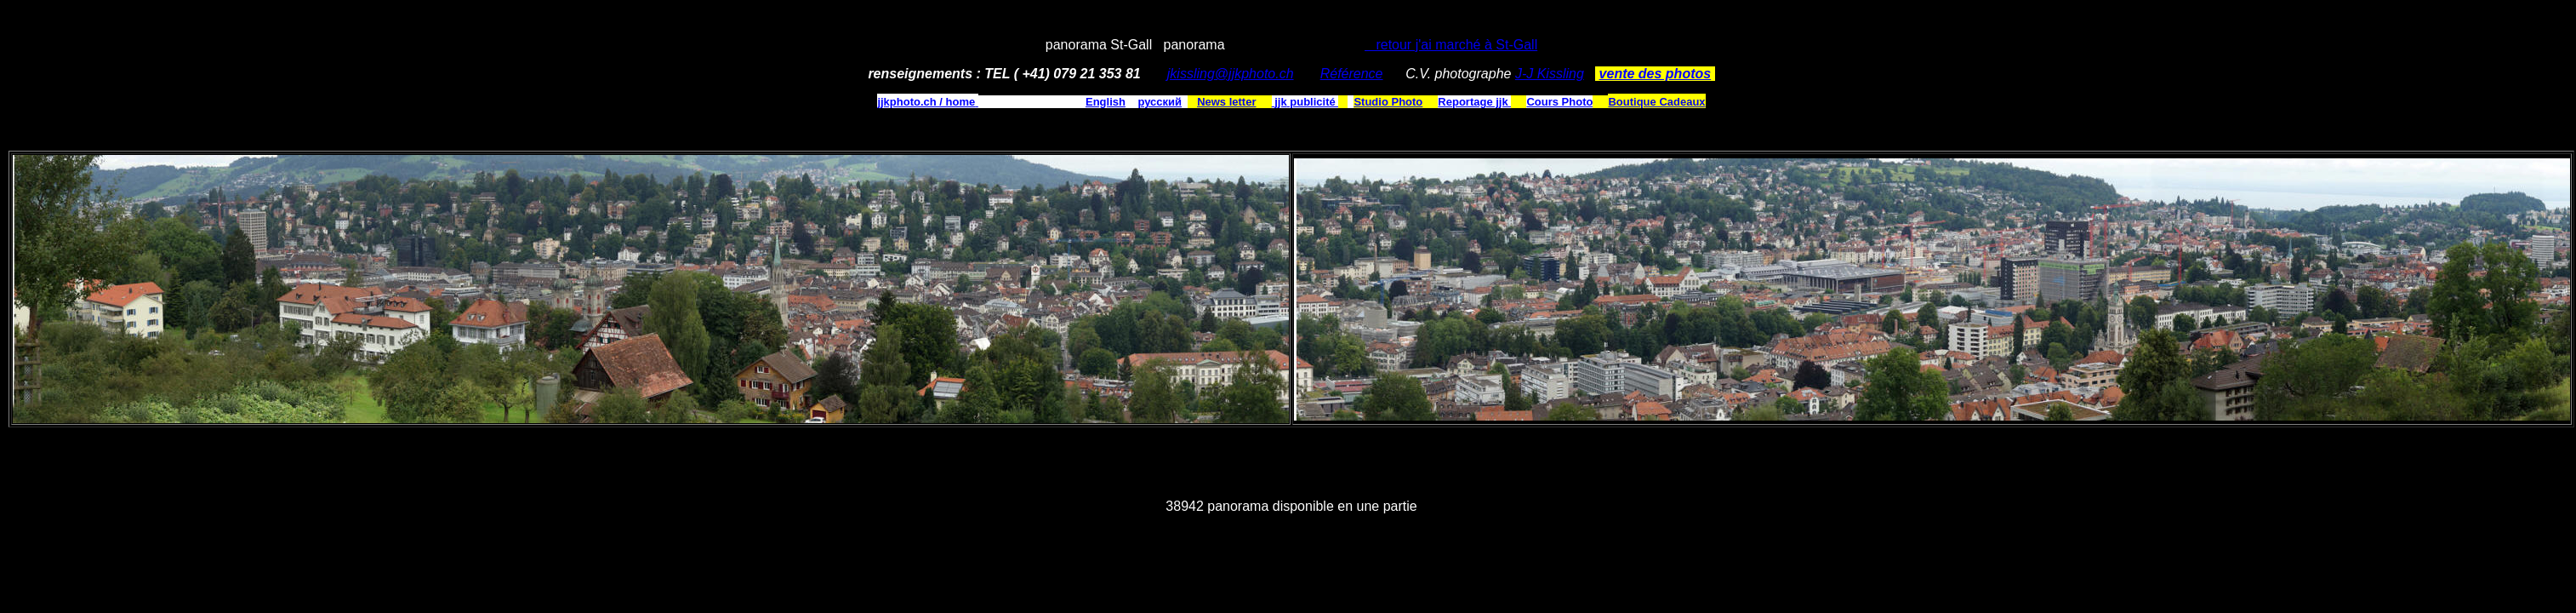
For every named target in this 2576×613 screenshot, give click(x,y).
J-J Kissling (1549, 73)
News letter (1226, 101)
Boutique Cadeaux (1656, 101)
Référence (1351, 73)
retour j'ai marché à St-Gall (1451, 44)
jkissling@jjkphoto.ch (1230, 73)
